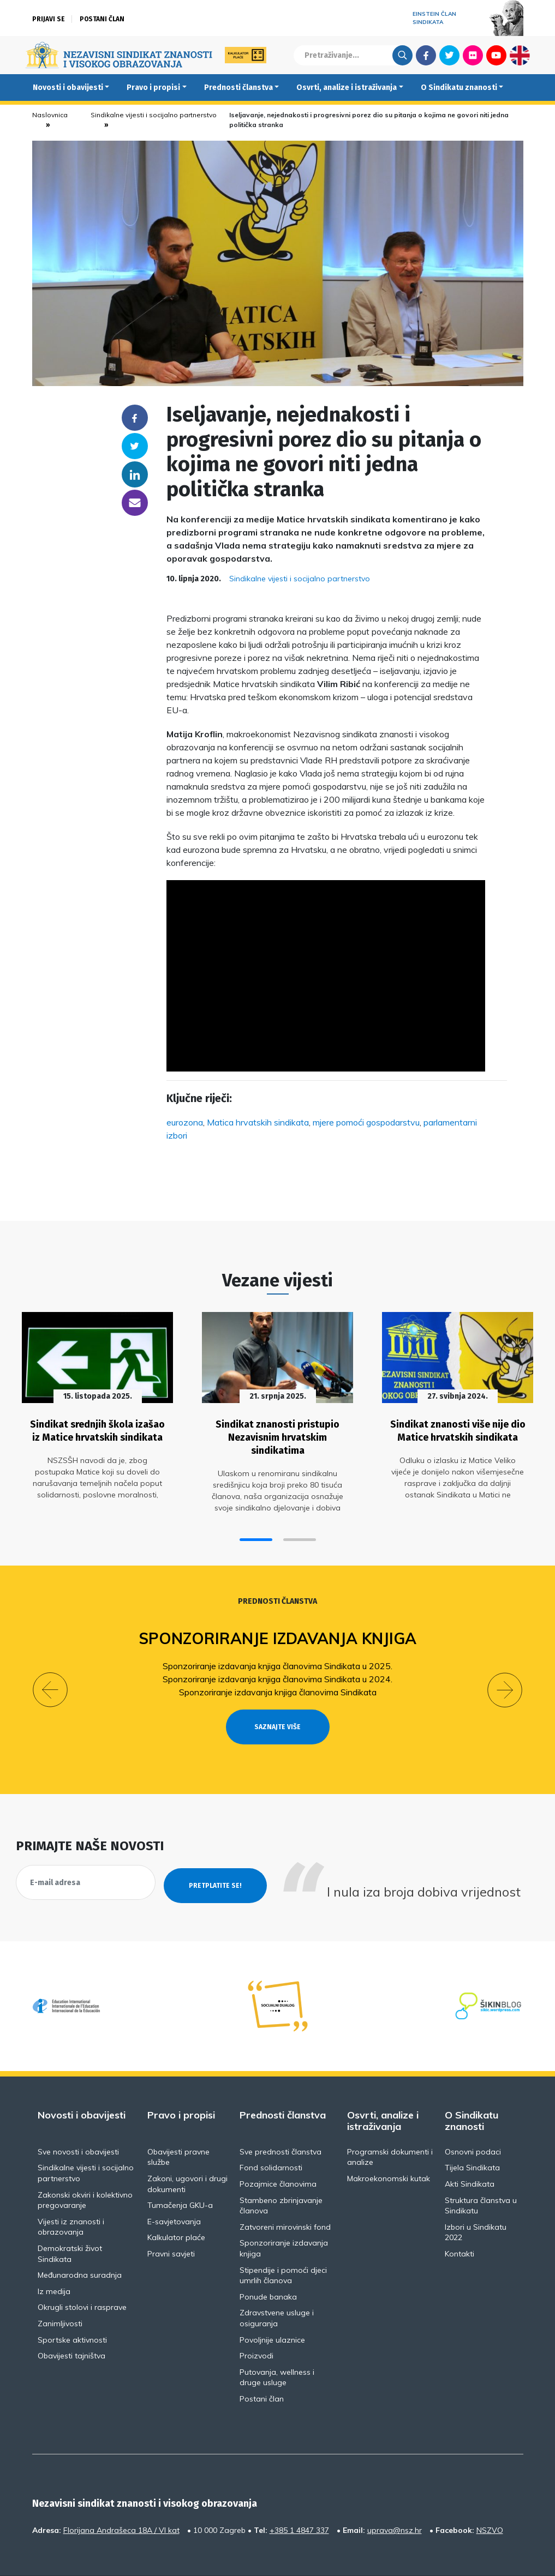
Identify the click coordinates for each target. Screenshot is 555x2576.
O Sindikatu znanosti (459, 87)
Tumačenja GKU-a (180, 2174)
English (520, 55)
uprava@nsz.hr (394, 2499)
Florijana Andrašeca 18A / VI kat (121, 2499)
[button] (256, 1531)
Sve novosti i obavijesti (78, 2121)
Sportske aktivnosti (72, 2308)
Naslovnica (50, 115)
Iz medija (54, 2260)
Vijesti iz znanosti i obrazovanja (71, 2195)
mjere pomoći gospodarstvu (366, 1122)
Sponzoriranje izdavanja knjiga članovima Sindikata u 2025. (277, 1657)
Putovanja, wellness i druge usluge (277, 2346)
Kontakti (459, 2223)
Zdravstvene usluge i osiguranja (277, 2287)
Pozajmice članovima (278, 2153)
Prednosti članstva (238, 87)
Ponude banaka (268, 2265)
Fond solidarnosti (271, 2136)
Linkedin (135, 474)
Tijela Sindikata (472, 2136)
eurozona (184, 1122)
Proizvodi (256, 2325)
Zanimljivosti (60, 2292)
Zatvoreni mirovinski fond (285, 2195)
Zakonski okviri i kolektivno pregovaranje (85, 2168)
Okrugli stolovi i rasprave (82, 2276)
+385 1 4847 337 (299, 2499)
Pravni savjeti (171, 2223)
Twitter (449, 55)
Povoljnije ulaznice (272, 2308)
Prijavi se (48, 19)
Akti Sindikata (469, 2153)
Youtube (496, 55)
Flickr (472, 55)
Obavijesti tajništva (71, 2325)
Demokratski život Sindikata (70, 2222)
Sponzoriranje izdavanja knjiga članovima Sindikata (278, 1683)
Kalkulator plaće (176, 2206)
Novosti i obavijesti (68, 87)
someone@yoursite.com (135, 502)
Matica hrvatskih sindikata (258, 1122)
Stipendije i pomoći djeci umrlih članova (283, 2244)
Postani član (102, 19)
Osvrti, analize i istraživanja (346, 87)
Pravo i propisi (153, 87)
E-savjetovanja (174, 2190)
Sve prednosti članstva (280, 2121)
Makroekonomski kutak (388, 2147)
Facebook (426, 55)
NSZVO (489, 2499)
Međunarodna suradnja (80, 2244)
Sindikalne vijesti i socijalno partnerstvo (154, 115)
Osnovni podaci (473, 2121)
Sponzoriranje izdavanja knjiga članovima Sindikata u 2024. (277, 1670)
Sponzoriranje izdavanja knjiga (277, 1629)
